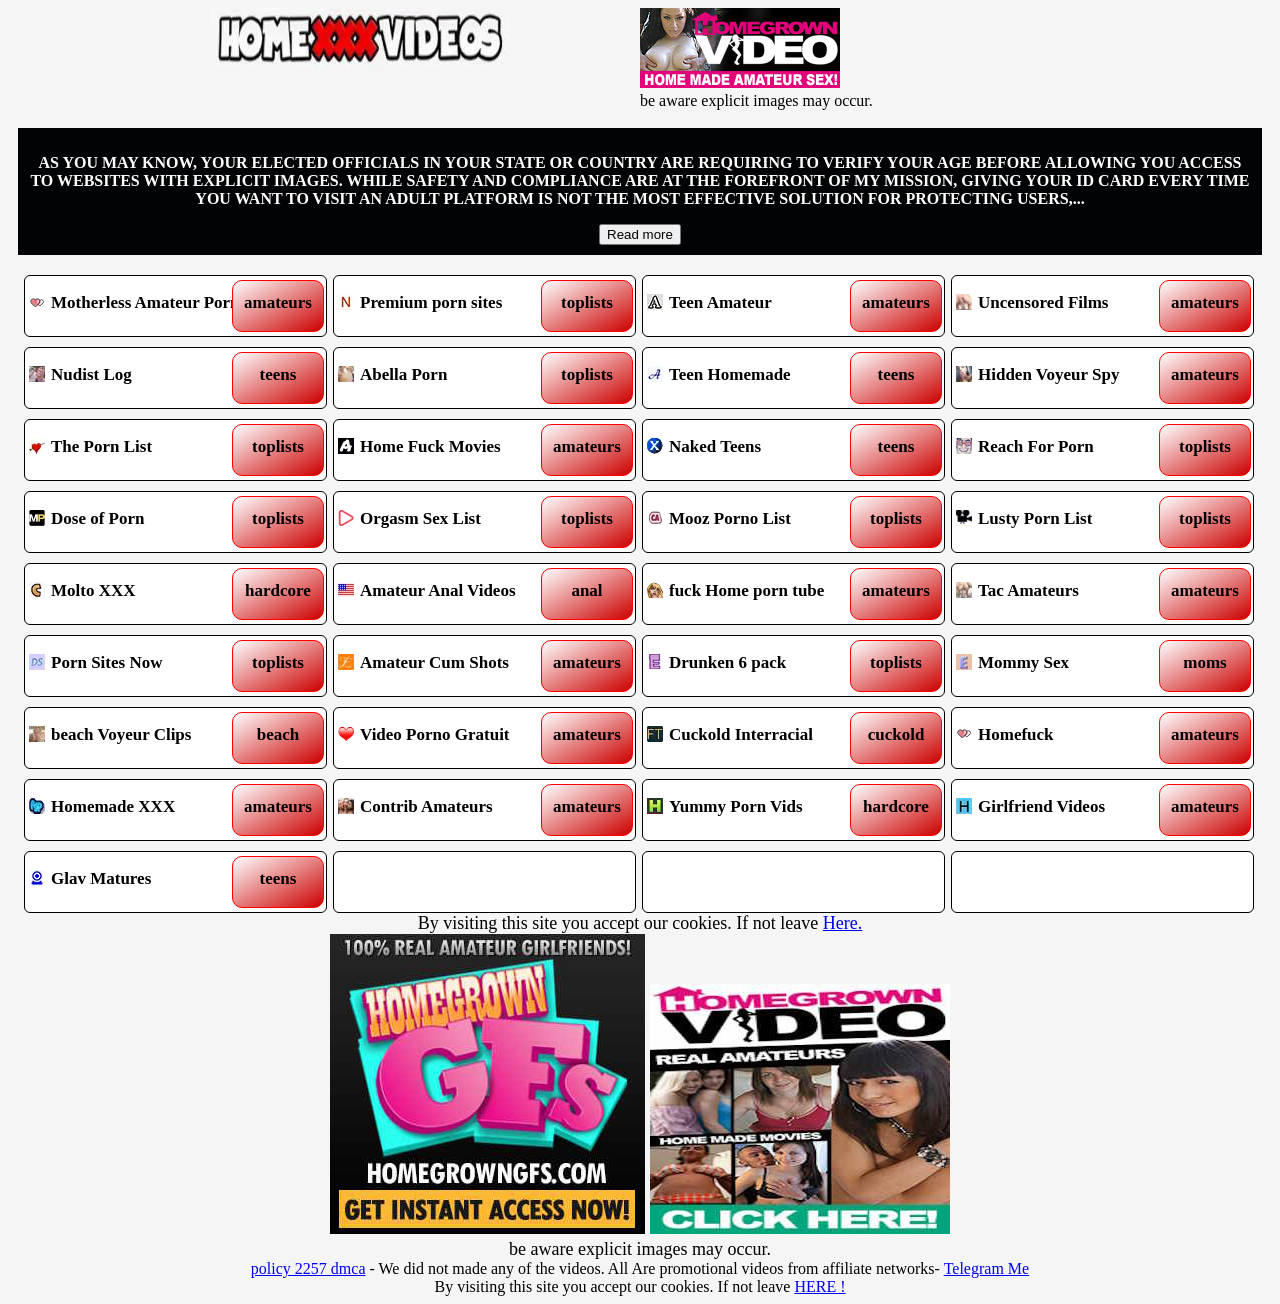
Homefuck (1064, 738)
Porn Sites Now (137, 666)
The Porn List (137, 450)
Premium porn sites (446, 306)
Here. (842, 923)
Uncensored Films (1064, 306)
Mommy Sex (1064, 666)
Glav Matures (137, 882)
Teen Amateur (755, 306)
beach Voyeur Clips (137, 738)
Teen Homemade (755, 378)
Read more (640, 234)
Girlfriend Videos (1064, 810)
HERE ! (819, 1286)
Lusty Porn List (1064, 522)
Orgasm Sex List (446, 522)
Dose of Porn (137, 522)
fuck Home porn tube (755, 594)
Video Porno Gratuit (446, 738)
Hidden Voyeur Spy (1064, 378)
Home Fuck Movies (446, 450)
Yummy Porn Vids (755, 810)
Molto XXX (137, 594)
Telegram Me (987, 1268)
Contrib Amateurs (446, 810)
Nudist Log (137, 378)
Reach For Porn (1064, 450)
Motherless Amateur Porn (137, 306)
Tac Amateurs (1064, 594)
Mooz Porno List (755, 522)
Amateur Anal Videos (446, 594)
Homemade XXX (137, 810)
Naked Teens (755, 450)
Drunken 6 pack (755, 666)
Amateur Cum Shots (446, 666)
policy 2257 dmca (308, 1268)
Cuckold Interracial (755, 738)
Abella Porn (446, 378)
